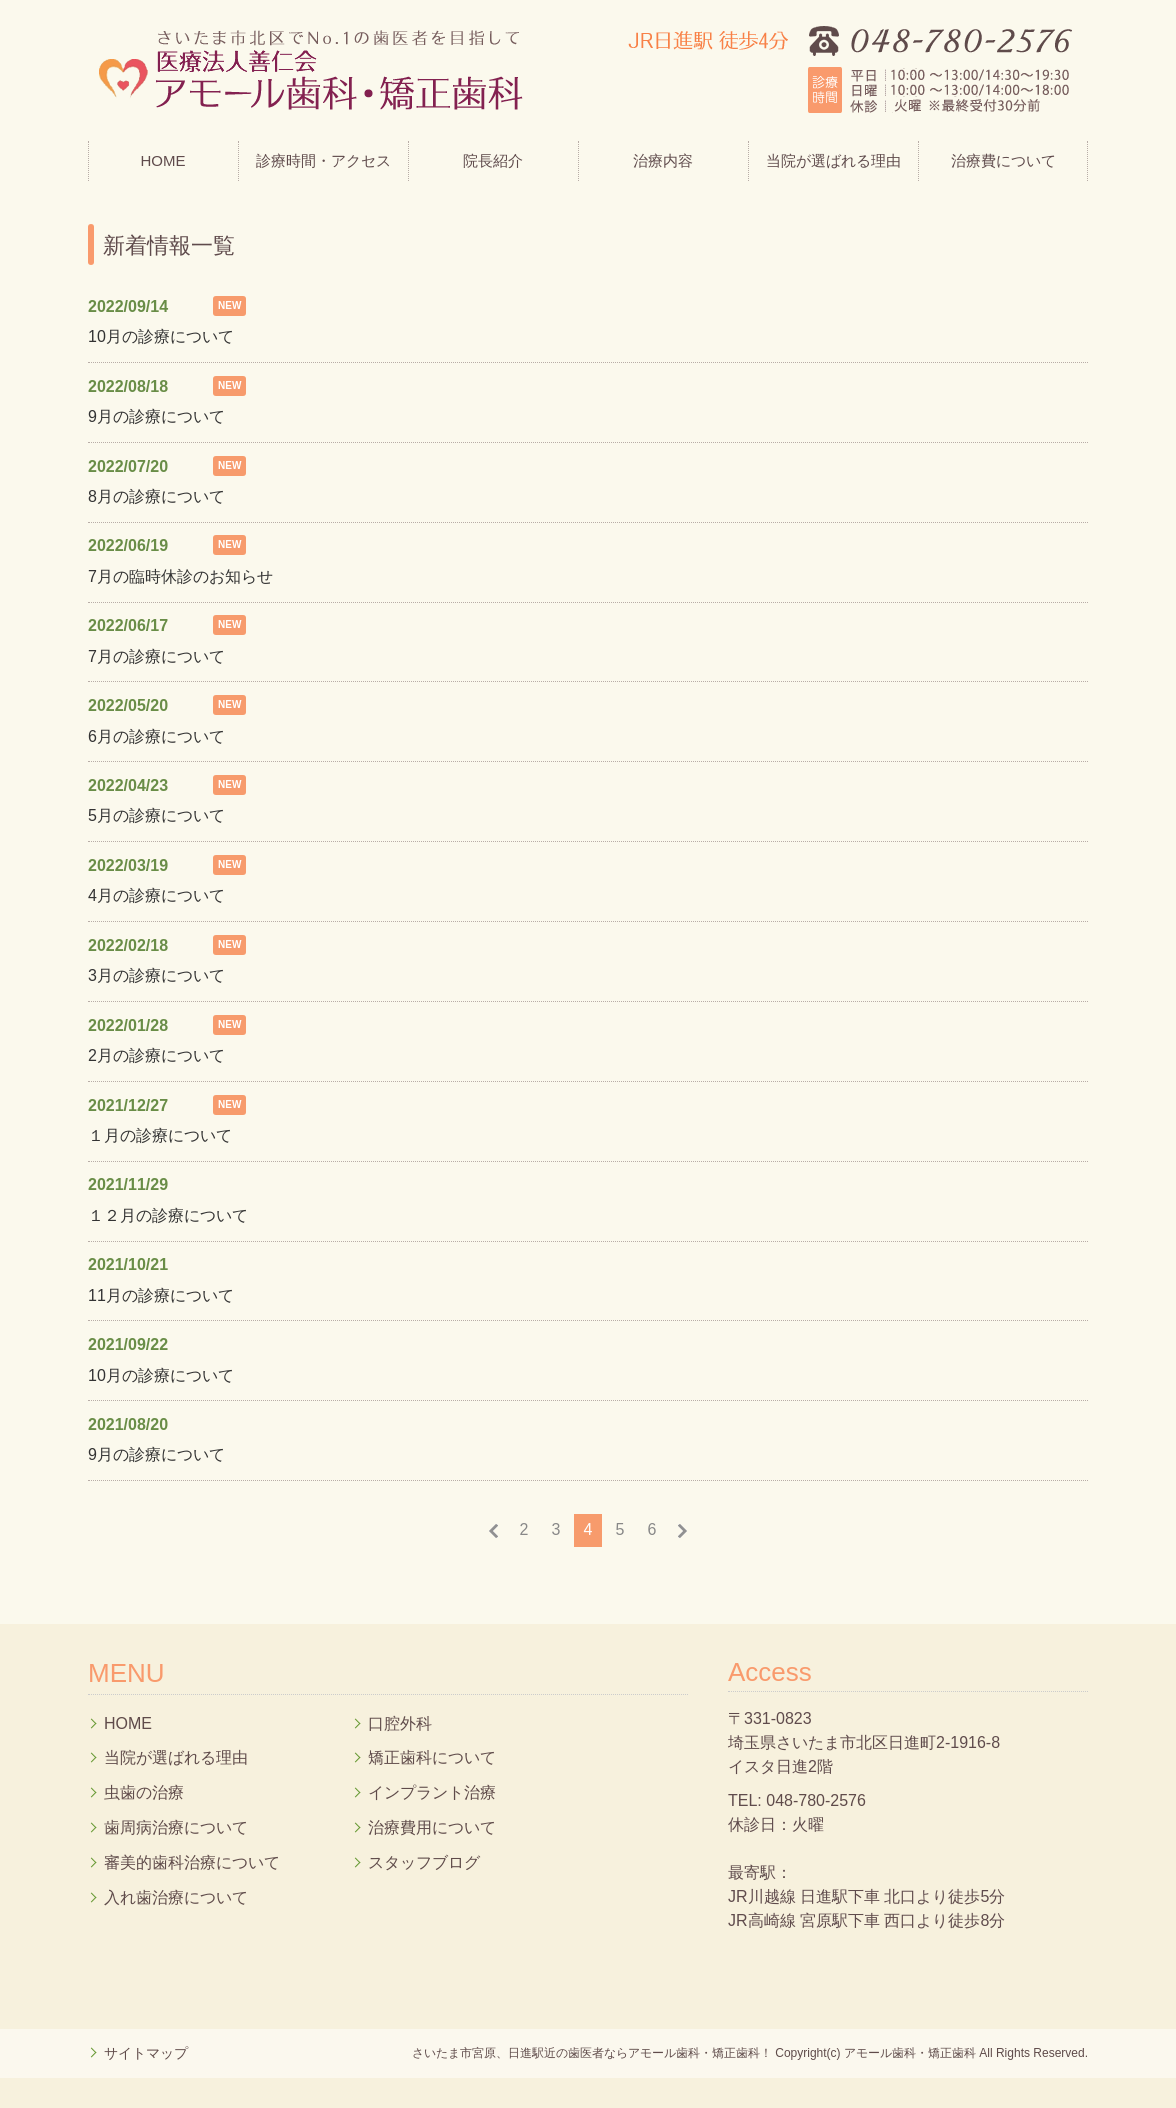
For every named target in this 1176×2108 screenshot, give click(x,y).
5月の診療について (156, 815)
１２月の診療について (168, 1215)
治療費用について (432, 1827)
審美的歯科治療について (192, 1862)
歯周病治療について (176, 1827)
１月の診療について (160, 1135)
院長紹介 (493, 160)
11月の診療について (161, 1295)
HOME (163, 160)
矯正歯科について (432, 1757)
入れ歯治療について (176, 1897)
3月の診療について (156, 975)
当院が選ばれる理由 (833, 160)
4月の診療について (156, 895)
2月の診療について (156, 1055)
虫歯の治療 (144, 1792)
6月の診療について (156, 736)
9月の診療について (156, 416)
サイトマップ (146, 2053)
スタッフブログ (424, 1862)
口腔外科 (400, 1723)
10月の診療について (161, 336)
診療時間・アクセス (323, 160)
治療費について (1003, 160)
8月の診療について (156, 496)
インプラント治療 (432, 1792)
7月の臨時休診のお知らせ (180, 576)
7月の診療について (156, 656)
